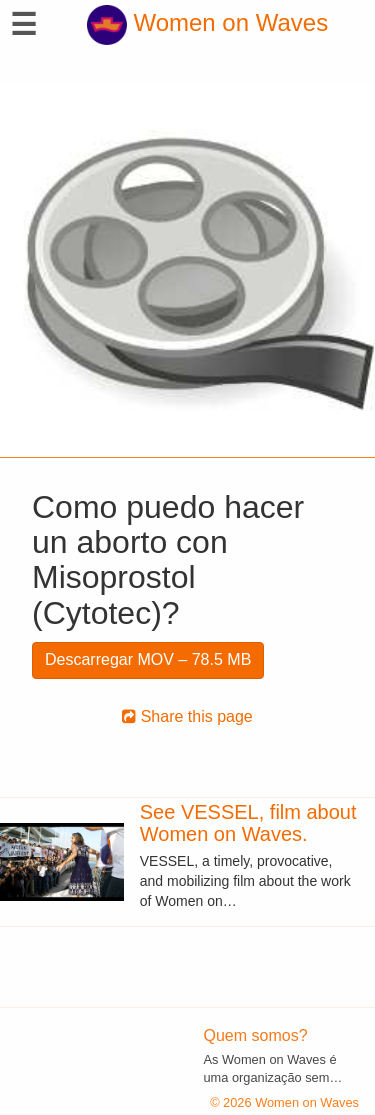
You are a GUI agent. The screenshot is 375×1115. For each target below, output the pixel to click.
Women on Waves (207, 22)
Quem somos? (256, 1035)
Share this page (187, 716)
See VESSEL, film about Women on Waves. (248, 823)
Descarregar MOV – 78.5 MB (148, 659)
